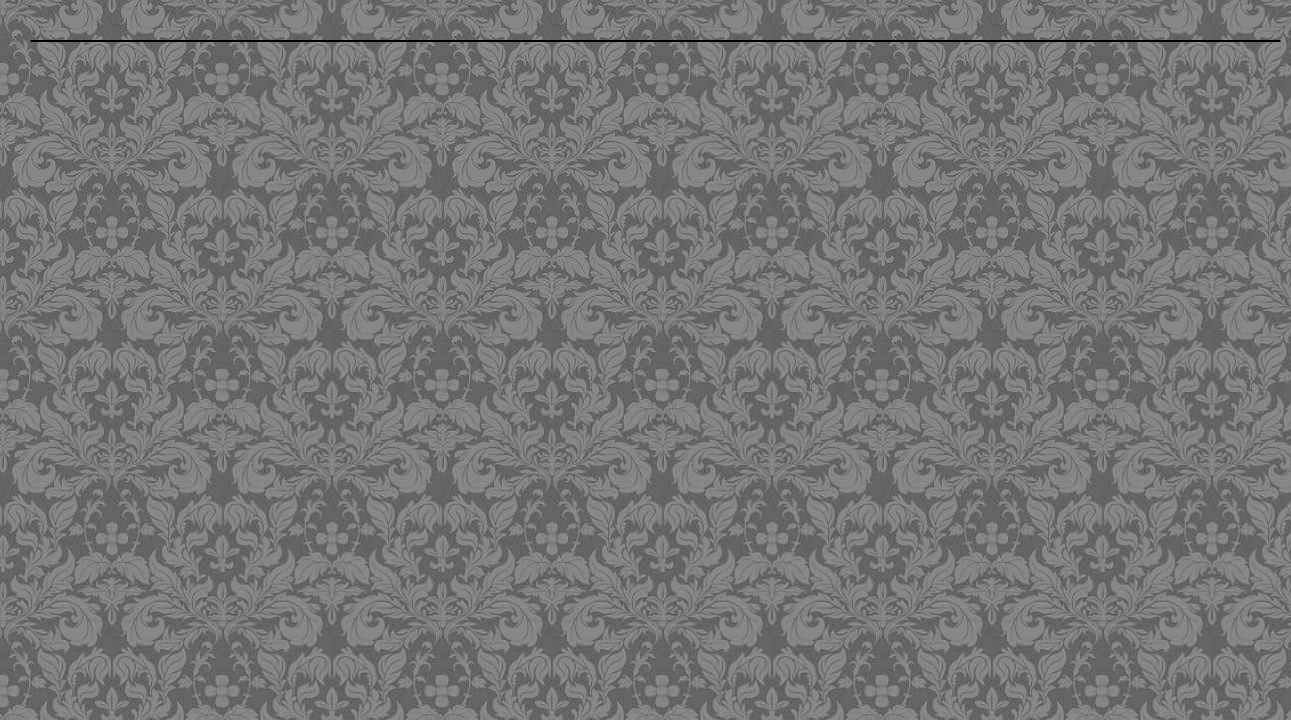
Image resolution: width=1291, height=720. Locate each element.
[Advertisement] (524, 193)
